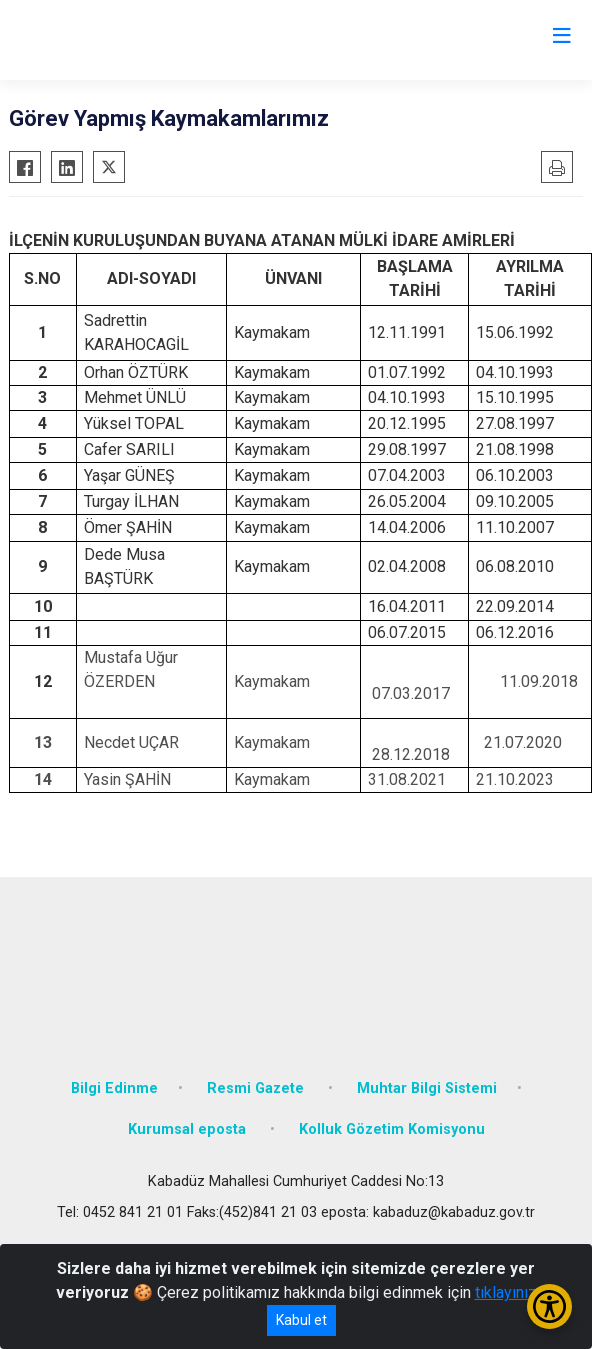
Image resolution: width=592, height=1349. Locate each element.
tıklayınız (506, 1292)
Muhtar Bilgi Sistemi (427, 1088)
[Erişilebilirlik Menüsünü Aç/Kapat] (549, 1306)
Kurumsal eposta (189, 1129)
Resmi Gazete (257, 1088)
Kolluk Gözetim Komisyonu (392, 1129)
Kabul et (301, 1320)
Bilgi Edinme (114, 1088)
